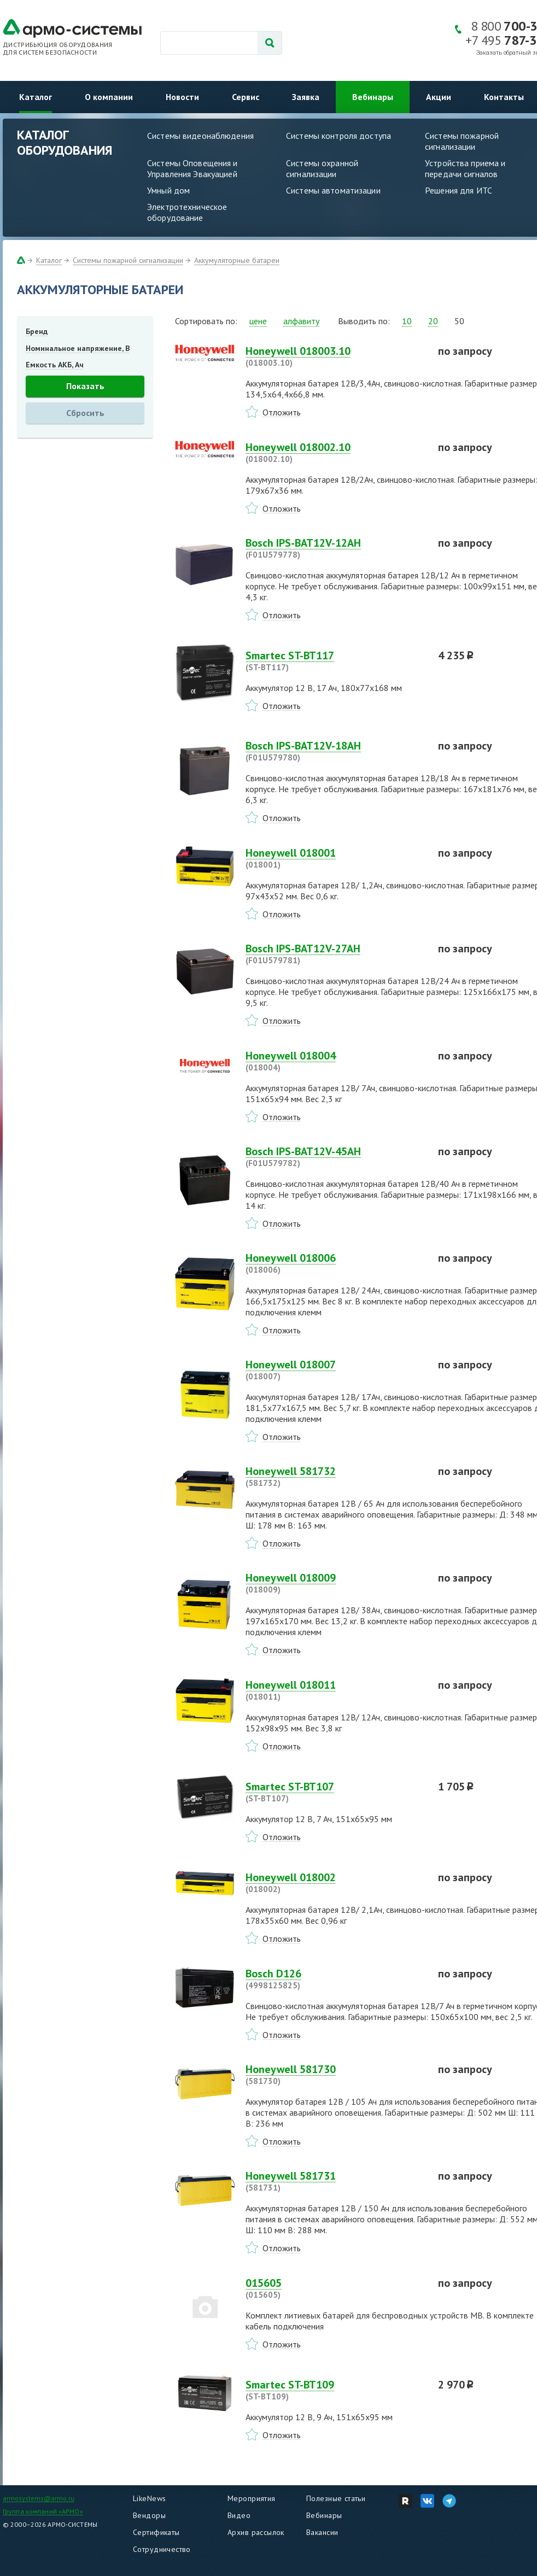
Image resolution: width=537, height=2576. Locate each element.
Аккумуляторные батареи (236, 260)
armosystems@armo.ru (38, 2498)
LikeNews (149, 2498)
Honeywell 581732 (335, 1476)
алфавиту (301, 320)
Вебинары (372, 96)
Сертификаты (156, 2532)
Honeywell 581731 (335, 2181)
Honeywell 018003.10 (335, 356)
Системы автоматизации (333, 190)
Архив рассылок (255, 2532)
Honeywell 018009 (335, 1583)
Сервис (245, 96)
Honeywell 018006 (335, 1263)
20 (433, 320)
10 (407, 320)
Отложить (281, 412)
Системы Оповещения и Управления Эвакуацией (192, 168)
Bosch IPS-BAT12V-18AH (335, 751)
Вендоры (149, 2515)
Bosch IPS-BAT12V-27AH (335, 954)
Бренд (37, 331)
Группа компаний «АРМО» (43, 2511)
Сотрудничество (162, 2549)
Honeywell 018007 (335, 1370)
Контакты (504, 96)
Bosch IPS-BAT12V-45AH (335, 1156)
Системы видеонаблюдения (200, 135)
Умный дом (168, 190)
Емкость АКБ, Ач (55, 365)
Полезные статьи (335, 2498)
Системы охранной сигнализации (322, 168)
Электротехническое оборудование (187, 212)
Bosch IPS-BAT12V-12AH (335, 548)
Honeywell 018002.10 (335, 452)
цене (258, 320)
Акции (438, 96)
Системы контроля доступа (338, 135)
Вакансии (322, 2532)
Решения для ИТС (458, 190)
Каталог (35, 96)
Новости (182, 96)
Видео (238, 2515)
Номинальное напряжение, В (78, 348)
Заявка (305, 96)
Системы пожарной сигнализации (128, 260)
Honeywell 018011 (335, 1690)
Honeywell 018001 (335, 858)
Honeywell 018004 (335, 1061)
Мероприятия (251, 2498)
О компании (109, 96)
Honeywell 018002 (335, 1882)
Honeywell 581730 (335, 2074)
